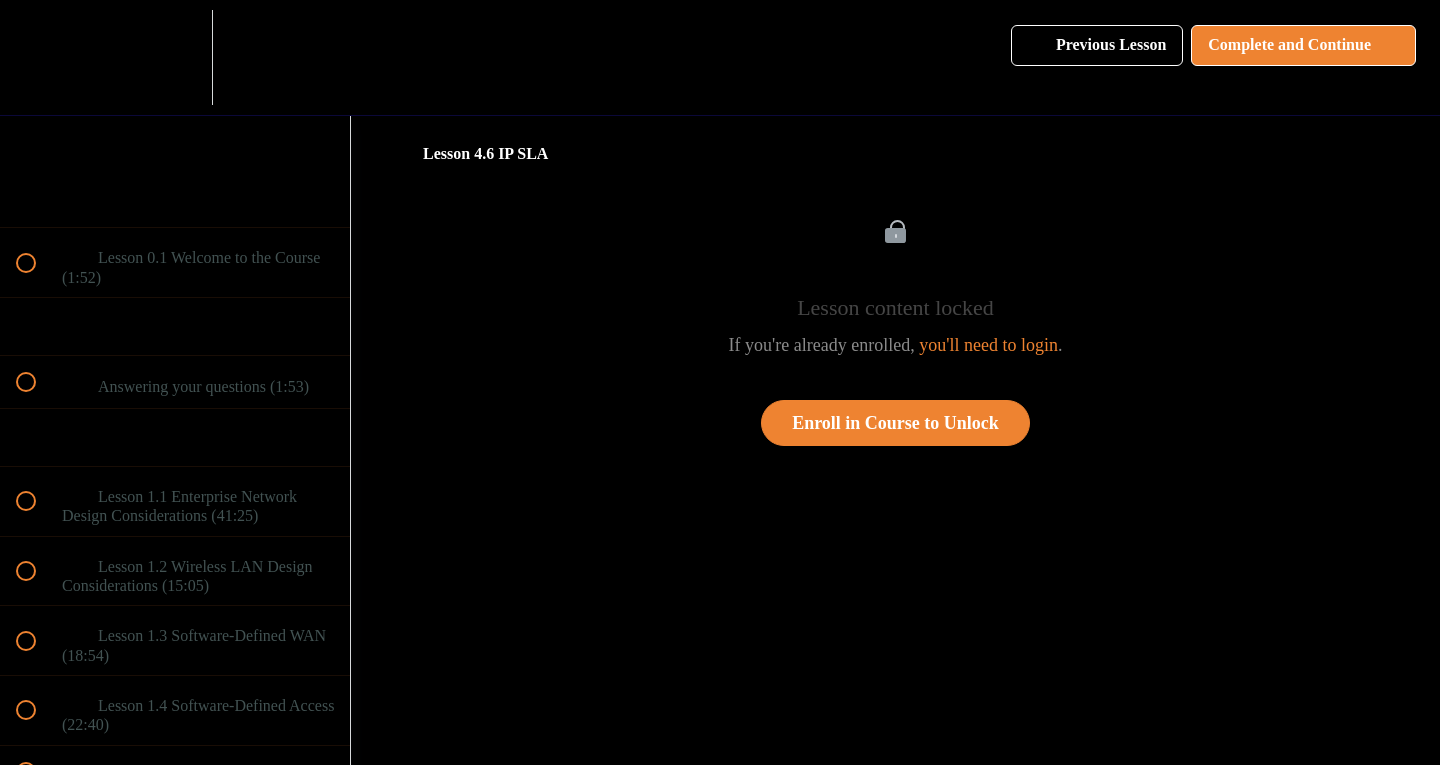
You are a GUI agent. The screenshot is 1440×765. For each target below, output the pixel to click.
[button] (37, 57)
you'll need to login (988, 345)
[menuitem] (175, 57)
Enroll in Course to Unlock (895, 423)
